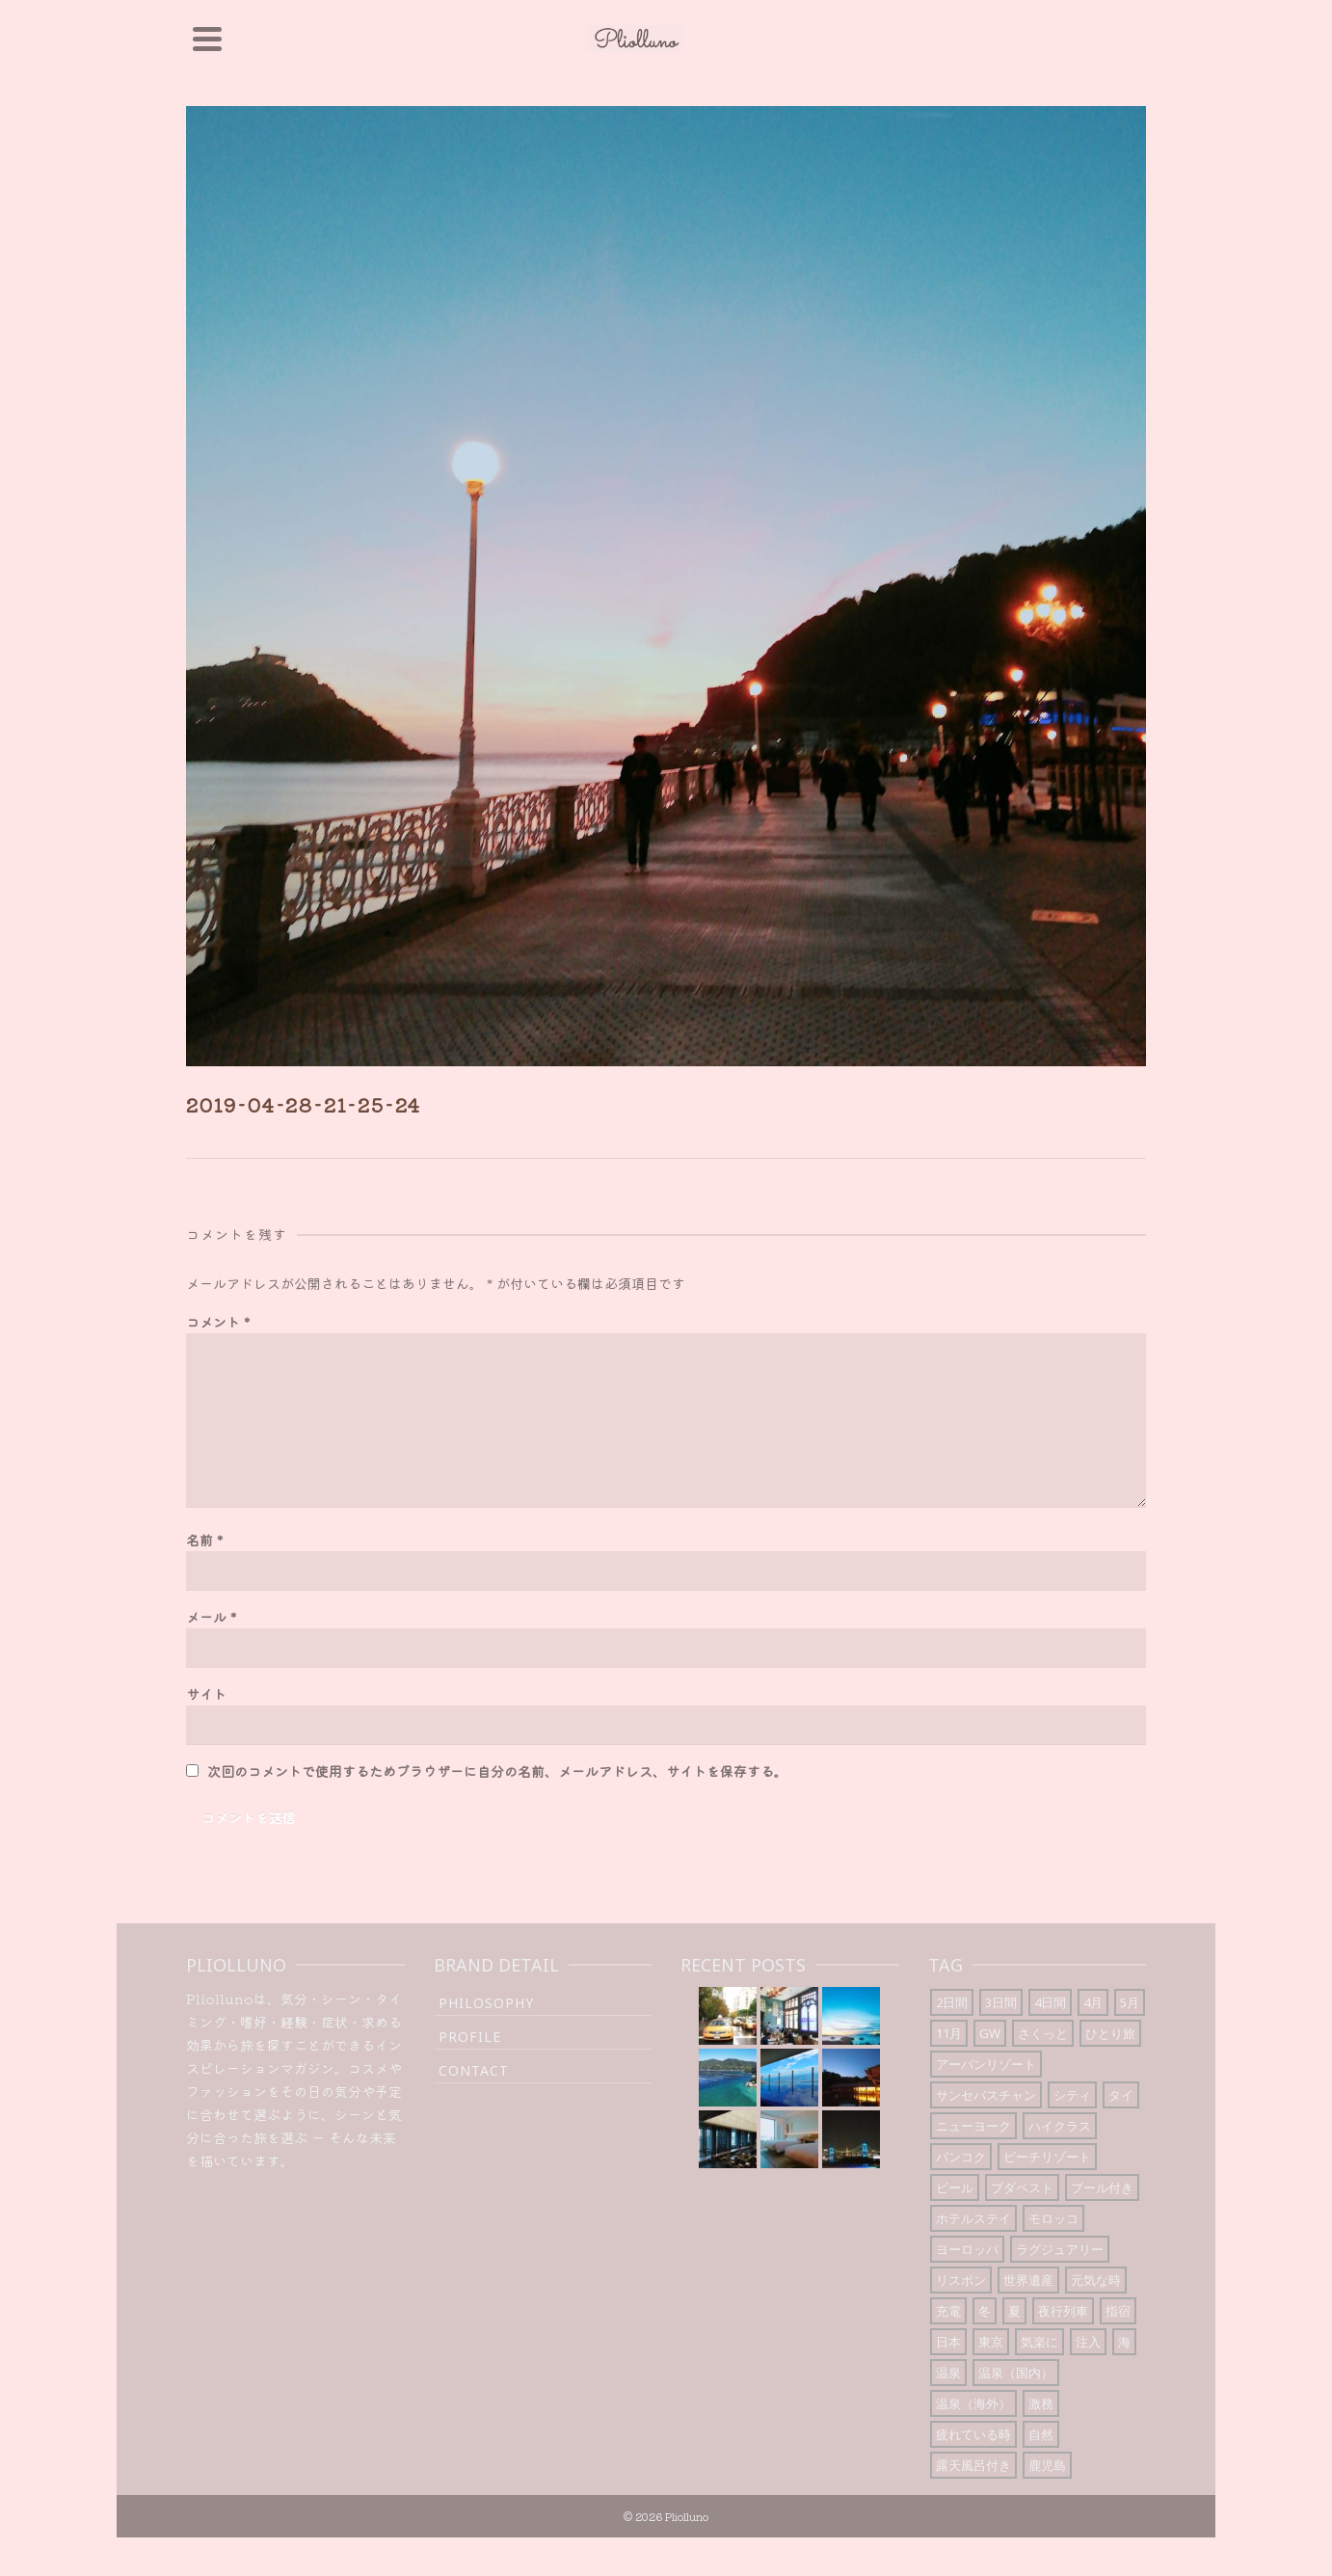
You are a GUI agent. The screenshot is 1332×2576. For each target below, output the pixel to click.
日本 (948, 2341)
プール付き (1102, 2187)
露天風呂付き (973, 2465)
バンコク (961, 2156)
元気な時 (1096, 2280)
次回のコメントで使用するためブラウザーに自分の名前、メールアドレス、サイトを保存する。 (497, 1771)
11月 (949, 2033)
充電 (948, 2311)
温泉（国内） (1015, 2372)
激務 (1040, 2403)
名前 (204, 1539)
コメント (218, 1321)
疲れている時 (973, 2434)
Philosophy (486, 2003)
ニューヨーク (973, 2125)
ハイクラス (1059, 2125)
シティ (1072, 2095)
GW (989, 2033)
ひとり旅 (1110, 2033)
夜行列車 (1063, 2311)
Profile (470, 2036)
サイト (206, 1694)
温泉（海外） (973, 2403)
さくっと (1043, 2033)
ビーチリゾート (1047, 2156)
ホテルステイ (973, 2218)
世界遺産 (1028, 2280)
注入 (1088, 2341)
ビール (954, 2187)
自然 (1040, 2434)
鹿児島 (1047, 2465)
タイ (1120, 2095)
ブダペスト (1022, 2187)
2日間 (952, 2002)
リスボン (961, 2280)
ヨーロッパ (967, 2249)
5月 (1129, 2002)
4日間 (1050, 2002)
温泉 (948, 2372)
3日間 (1001, 2002)
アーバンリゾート (986, 2064)
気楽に (1039, 2341)
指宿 (1118, 2311)
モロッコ (1053, 2218)
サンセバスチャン (986, 2095)
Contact (474, 2070)
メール (211, 1616)
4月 (1093, 2002)
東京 (990, 2341)
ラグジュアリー (1060, 2249)
